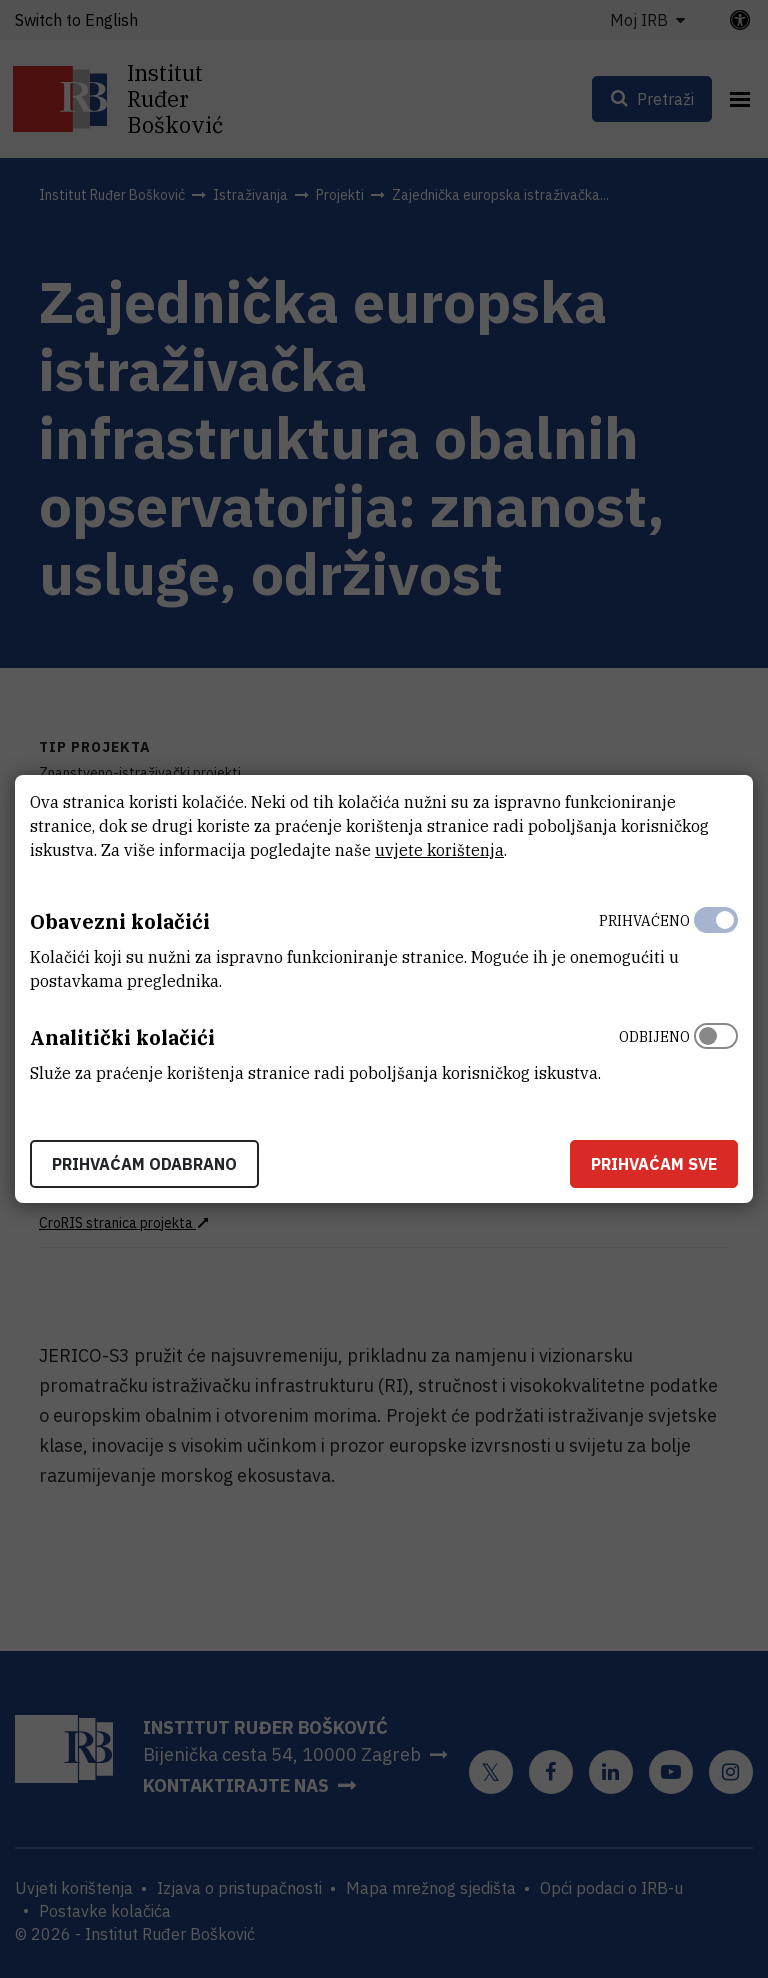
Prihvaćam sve (654, 1164)
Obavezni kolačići (120, 921)
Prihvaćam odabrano (144, 1164)
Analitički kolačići (122, 1037)
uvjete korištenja (439, 850)
